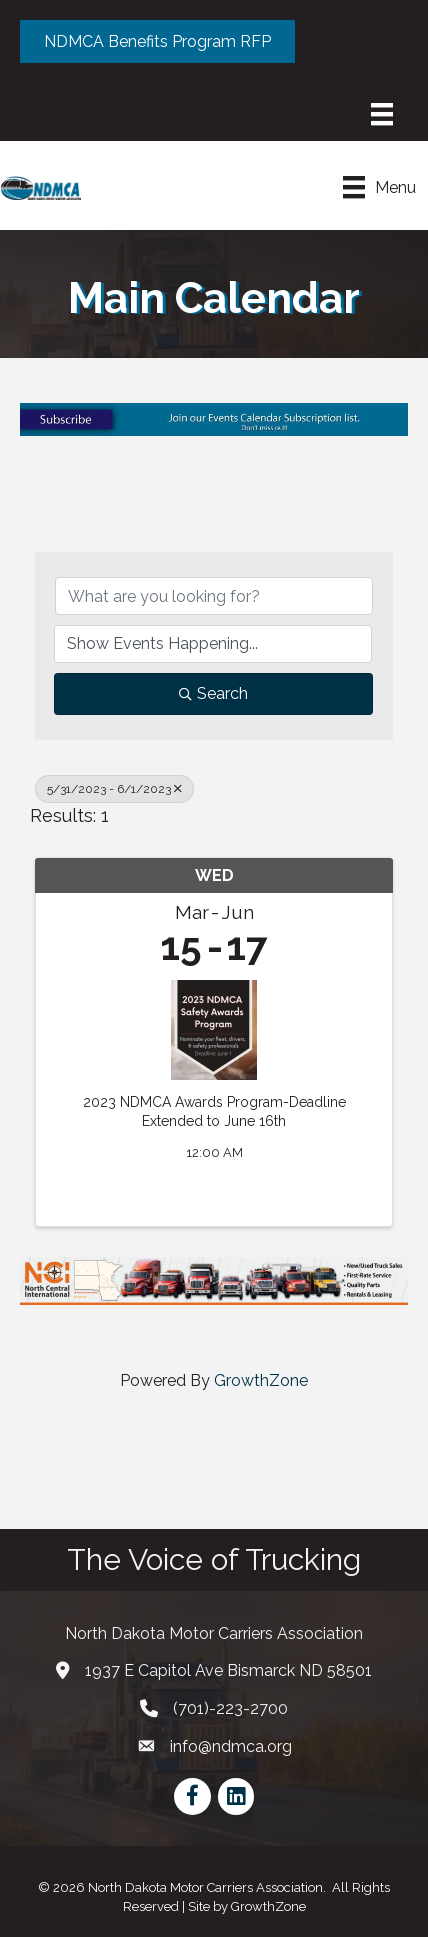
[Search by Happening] (213, 644)
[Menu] (382, 114)
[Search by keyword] (214, 596)
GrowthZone (261, 1380)
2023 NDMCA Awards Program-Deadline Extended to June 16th (214, 1112)
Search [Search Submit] (213, 693)
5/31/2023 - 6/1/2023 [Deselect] (114, 789)
